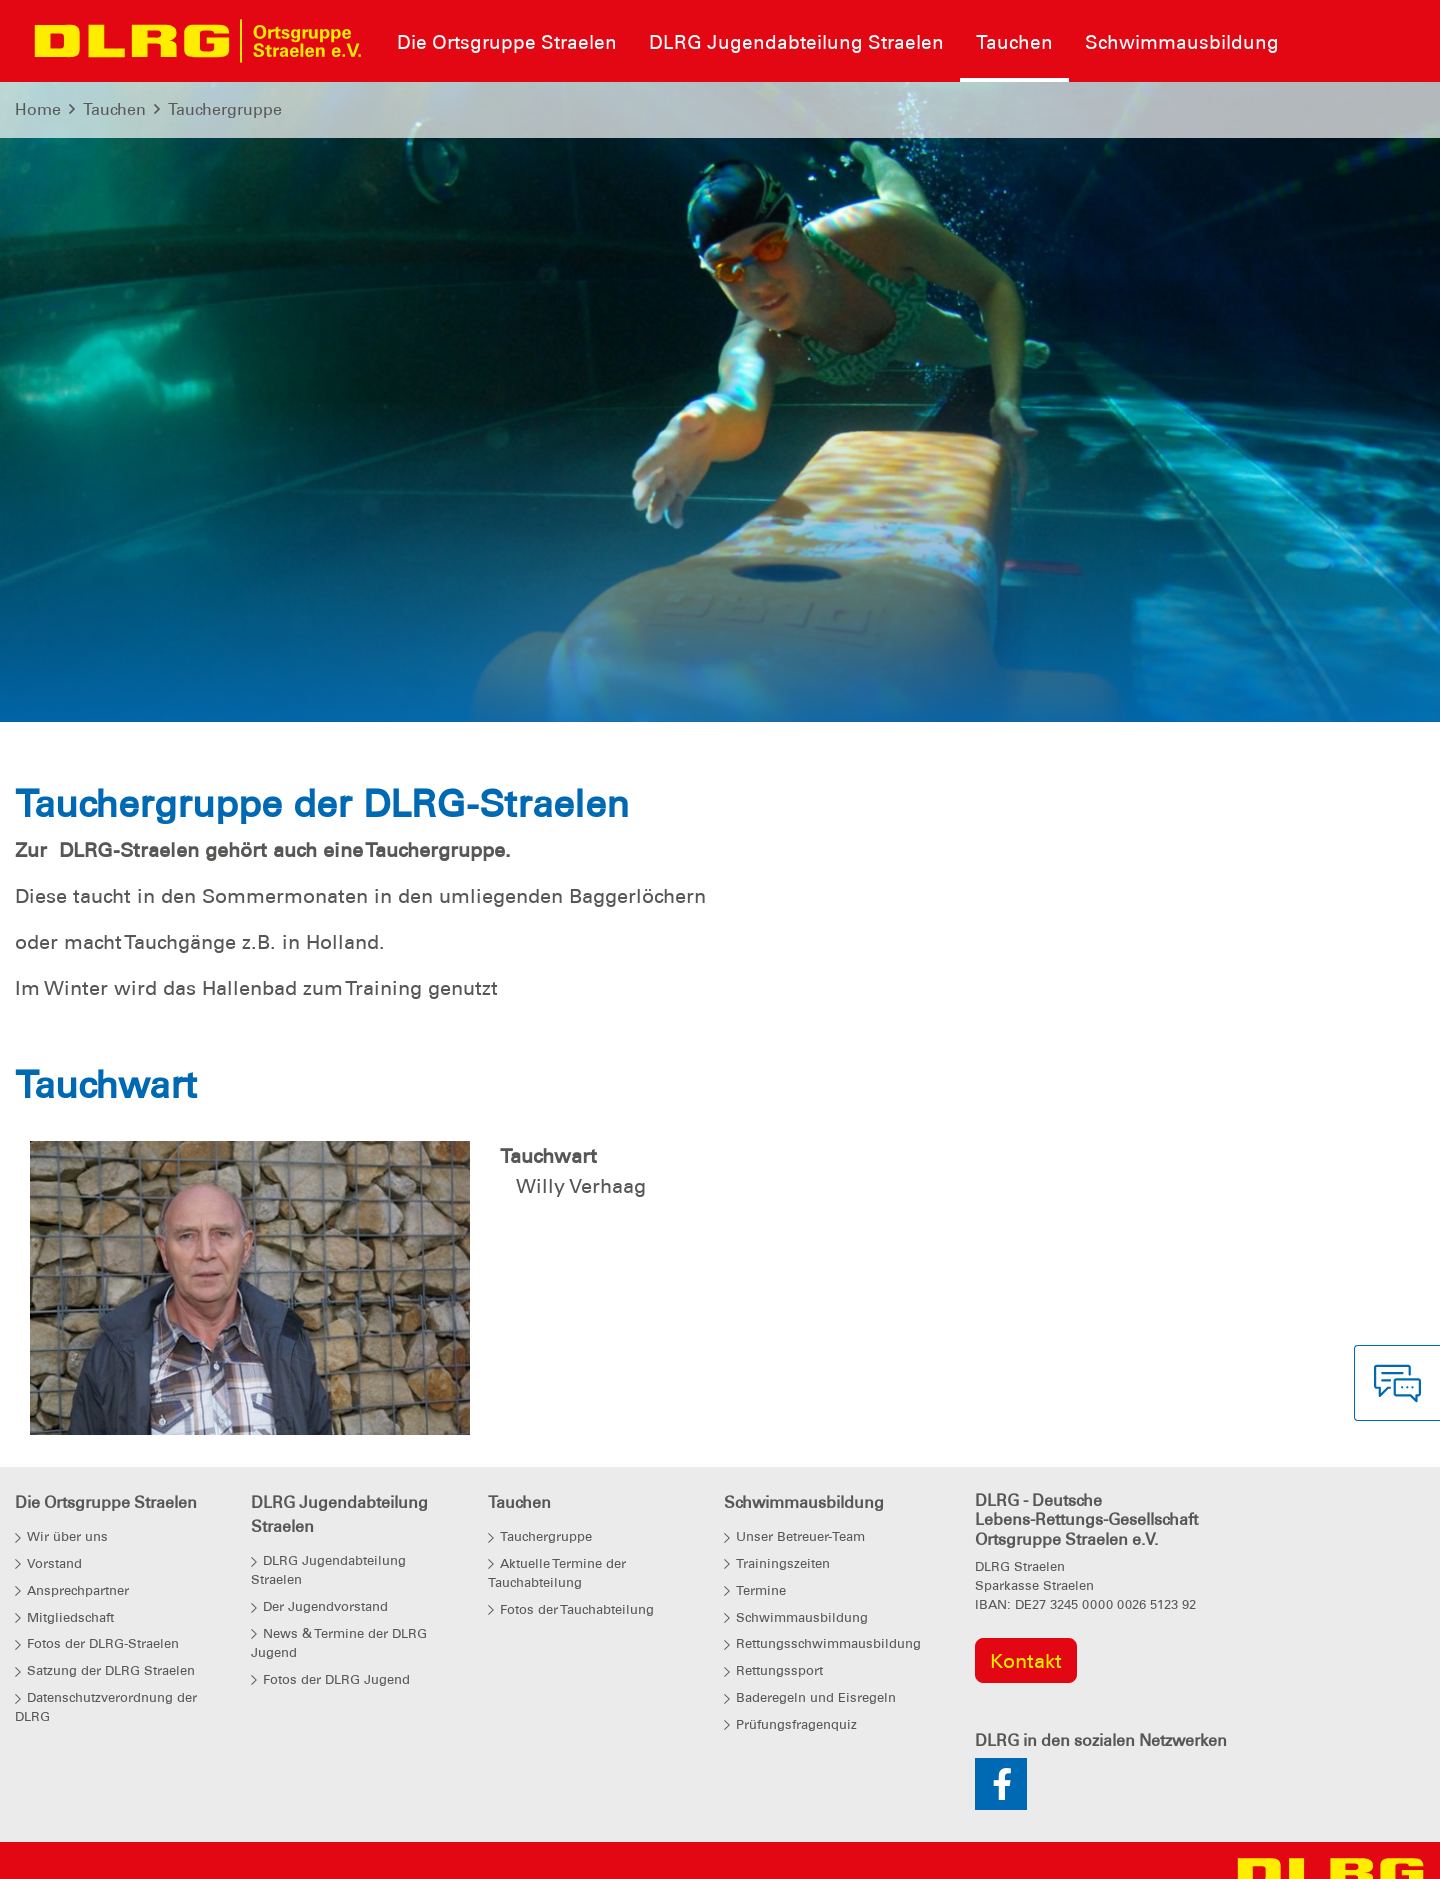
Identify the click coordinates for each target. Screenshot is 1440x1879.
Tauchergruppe (225, 109)
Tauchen (114, 109)
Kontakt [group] (1026, 1661)
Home (38, 109)
